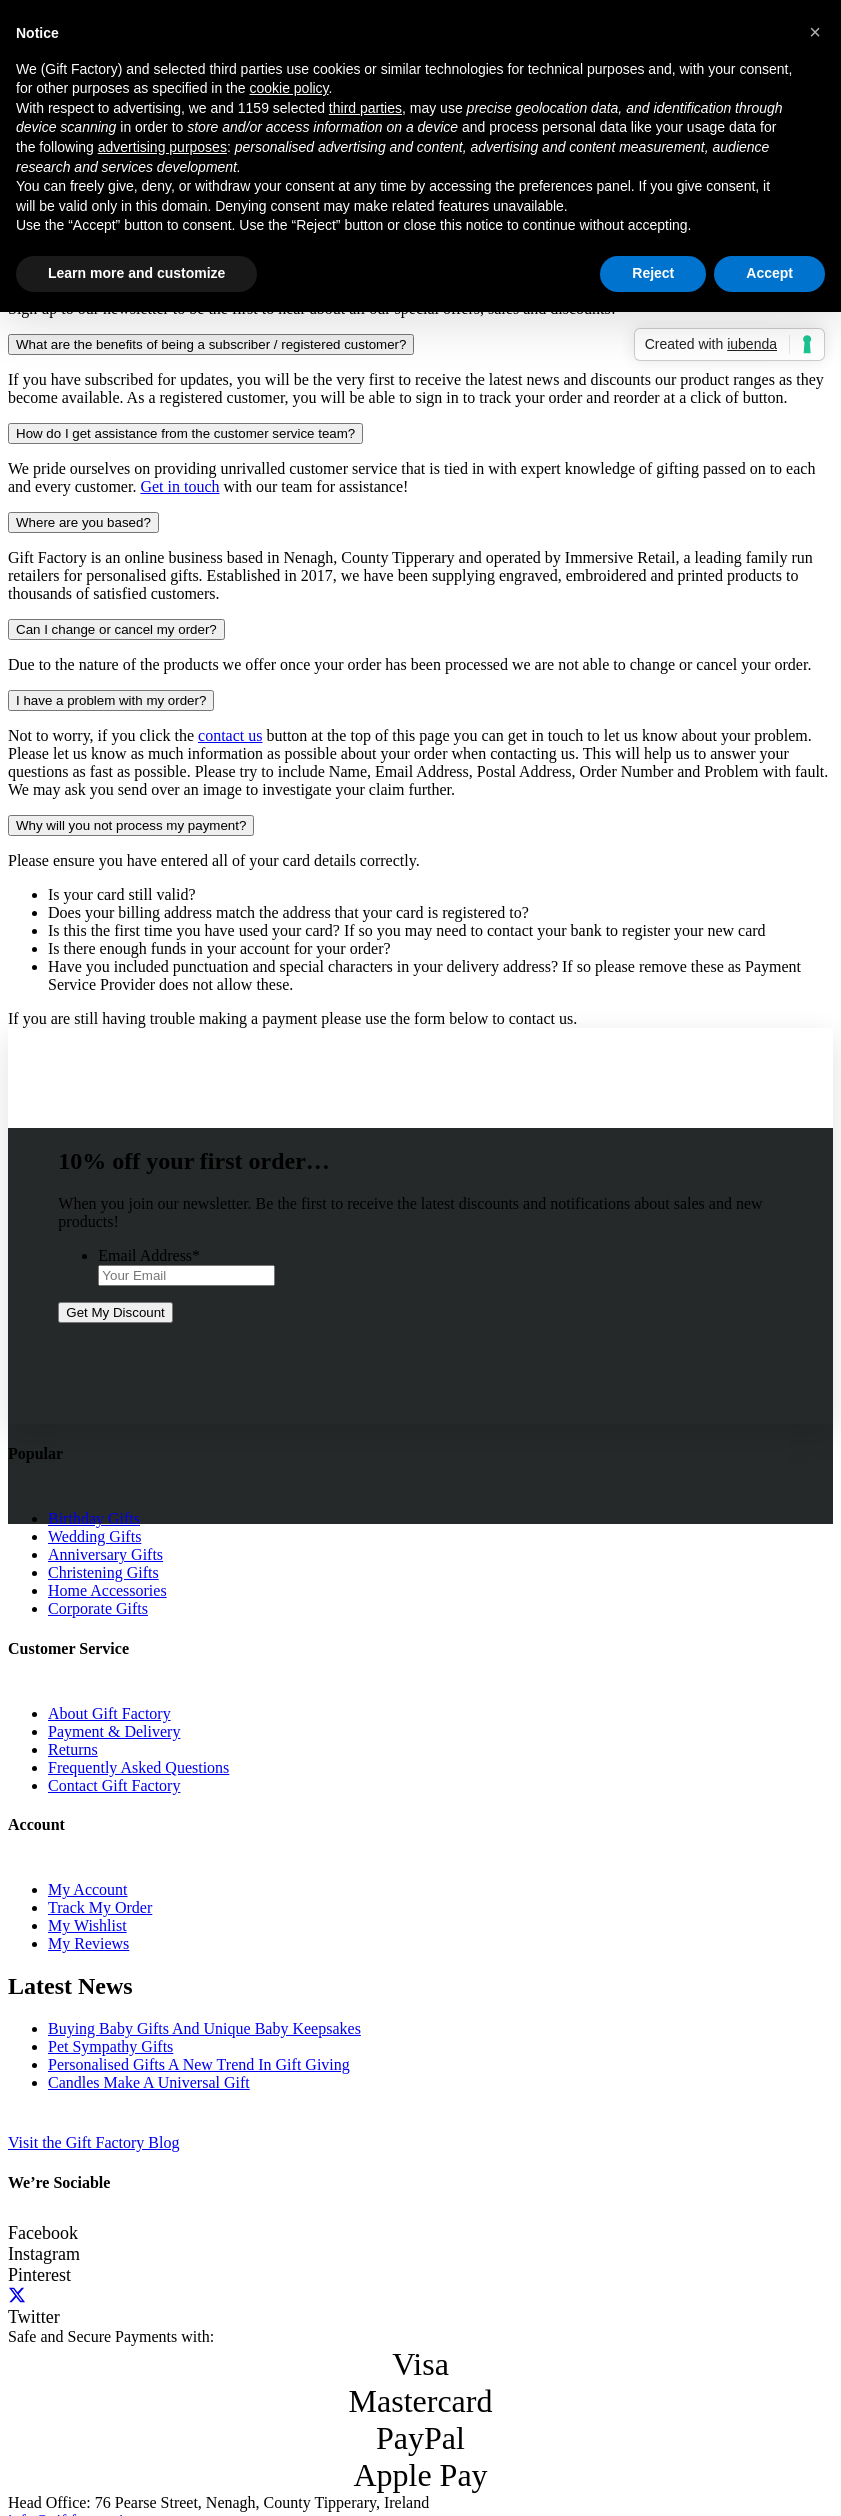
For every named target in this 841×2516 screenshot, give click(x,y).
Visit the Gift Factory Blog (93, 2142)
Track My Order (100, 1907)
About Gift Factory (109, 1713)
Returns (73, 1749)
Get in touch (179, 486)
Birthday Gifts (94, 1518)
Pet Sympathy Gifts (110, 2046)
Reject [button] (653, 273)
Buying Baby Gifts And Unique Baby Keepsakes (204, 2028)
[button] (815, 32)
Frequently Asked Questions (138, 1767)
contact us (230, 735)
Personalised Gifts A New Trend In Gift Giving (199, 2064)
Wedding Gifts (94, 1536)
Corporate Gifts (98, 1608)
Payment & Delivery (114, 1731)
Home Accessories (107, 1590)
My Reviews (88, 1943)
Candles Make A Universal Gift (149, 2082)
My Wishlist (87, 1925)
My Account (88, 1889)
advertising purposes (162, 147)
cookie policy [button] (288, 88)
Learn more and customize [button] (136, 273)
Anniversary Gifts (105, 1554)
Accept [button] (769, 273)
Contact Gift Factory (114, 1785)
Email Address (149, 1255)
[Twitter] (17, 2296)
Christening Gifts (103, 1572)
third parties (365, 108)
